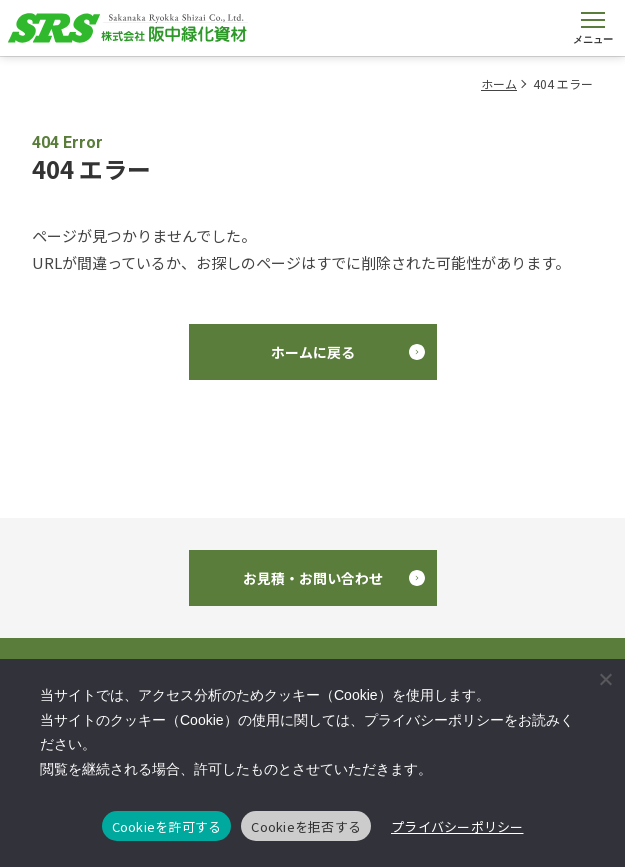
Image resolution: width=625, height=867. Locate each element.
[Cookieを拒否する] (605, 679)
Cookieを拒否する (306, 826)
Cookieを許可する (167, 826)
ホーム (499, 83)
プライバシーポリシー (457, 826)
